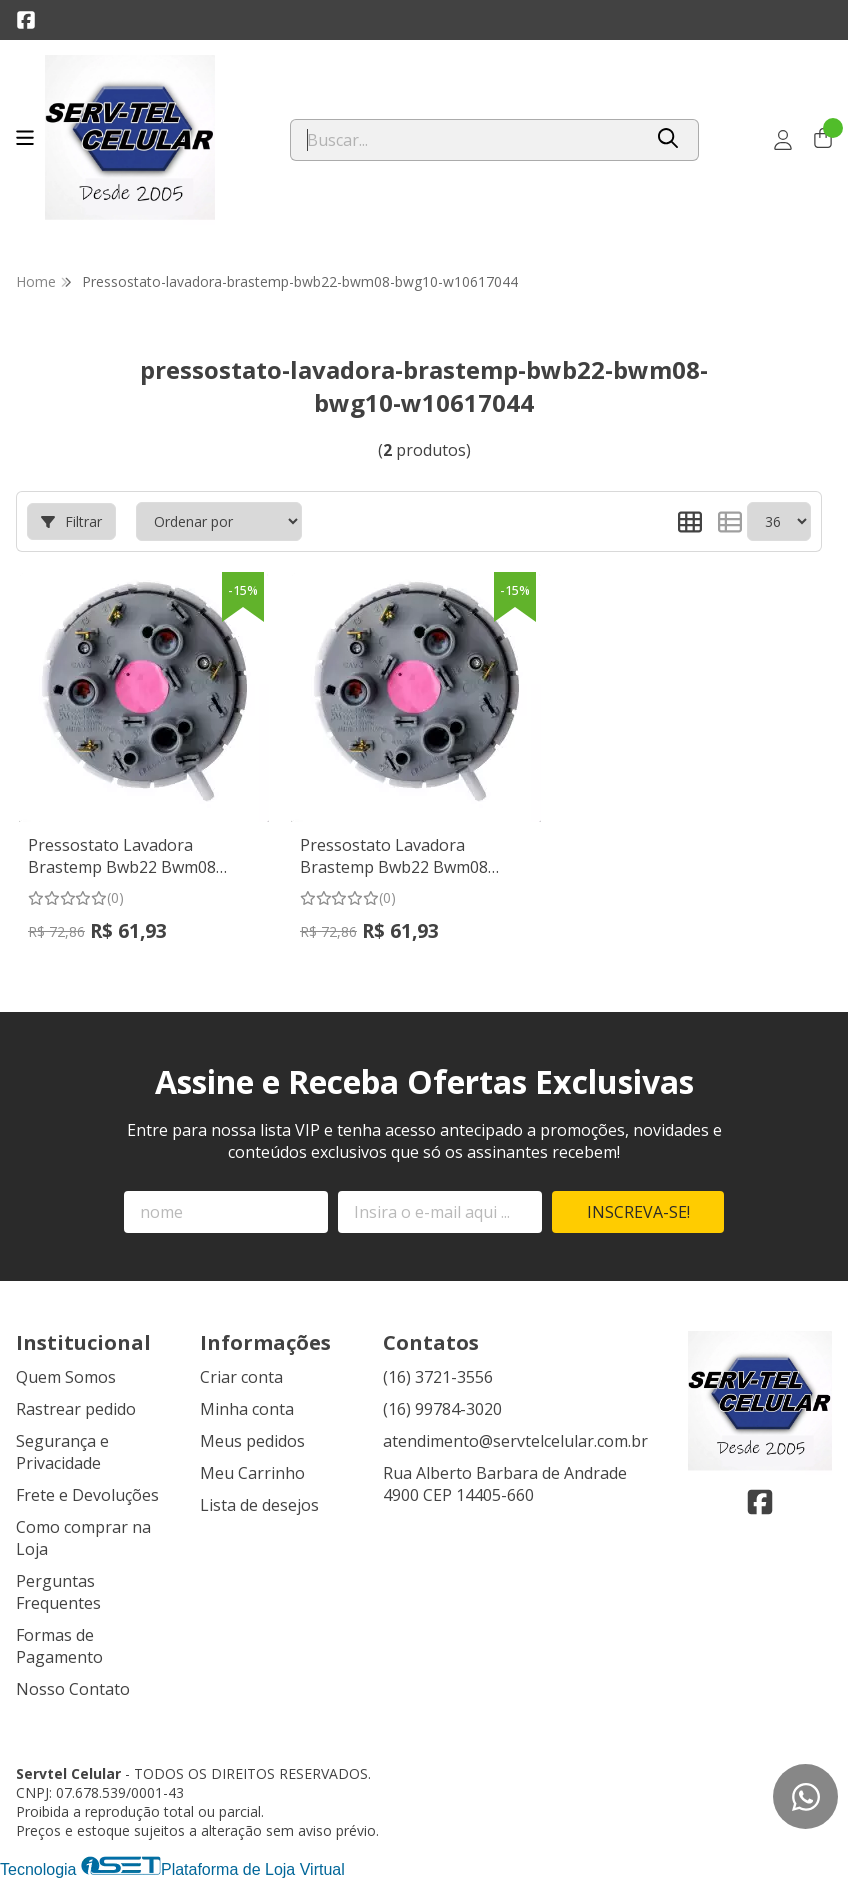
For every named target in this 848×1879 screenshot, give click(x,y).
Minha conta (247, 1409)
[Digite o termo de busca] (466, 140)
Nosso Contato (73, 1689)
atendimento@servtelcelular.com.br (515, 1441)
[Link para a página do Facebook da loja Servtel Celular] (26, 20)
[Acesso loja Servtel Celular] (783, 140)
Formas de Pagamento (59, 1646)
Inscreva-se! (638, 1212)
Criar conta (241, 1377)
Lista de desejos (259, 1505)
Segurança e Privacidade (62, 1452)
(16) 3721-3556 (438, 1377)
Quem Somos (66, 1377)
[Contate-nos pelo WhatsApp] (805, 1796)
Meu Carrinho (252, 1473)
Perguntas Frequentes (58, 1592)
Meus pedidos (252, 1441)
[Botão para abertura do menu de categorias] (25, 138)
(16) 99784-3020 (442, 1409)
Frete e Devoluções (87, 1495)
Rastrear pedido (76, 1409)
